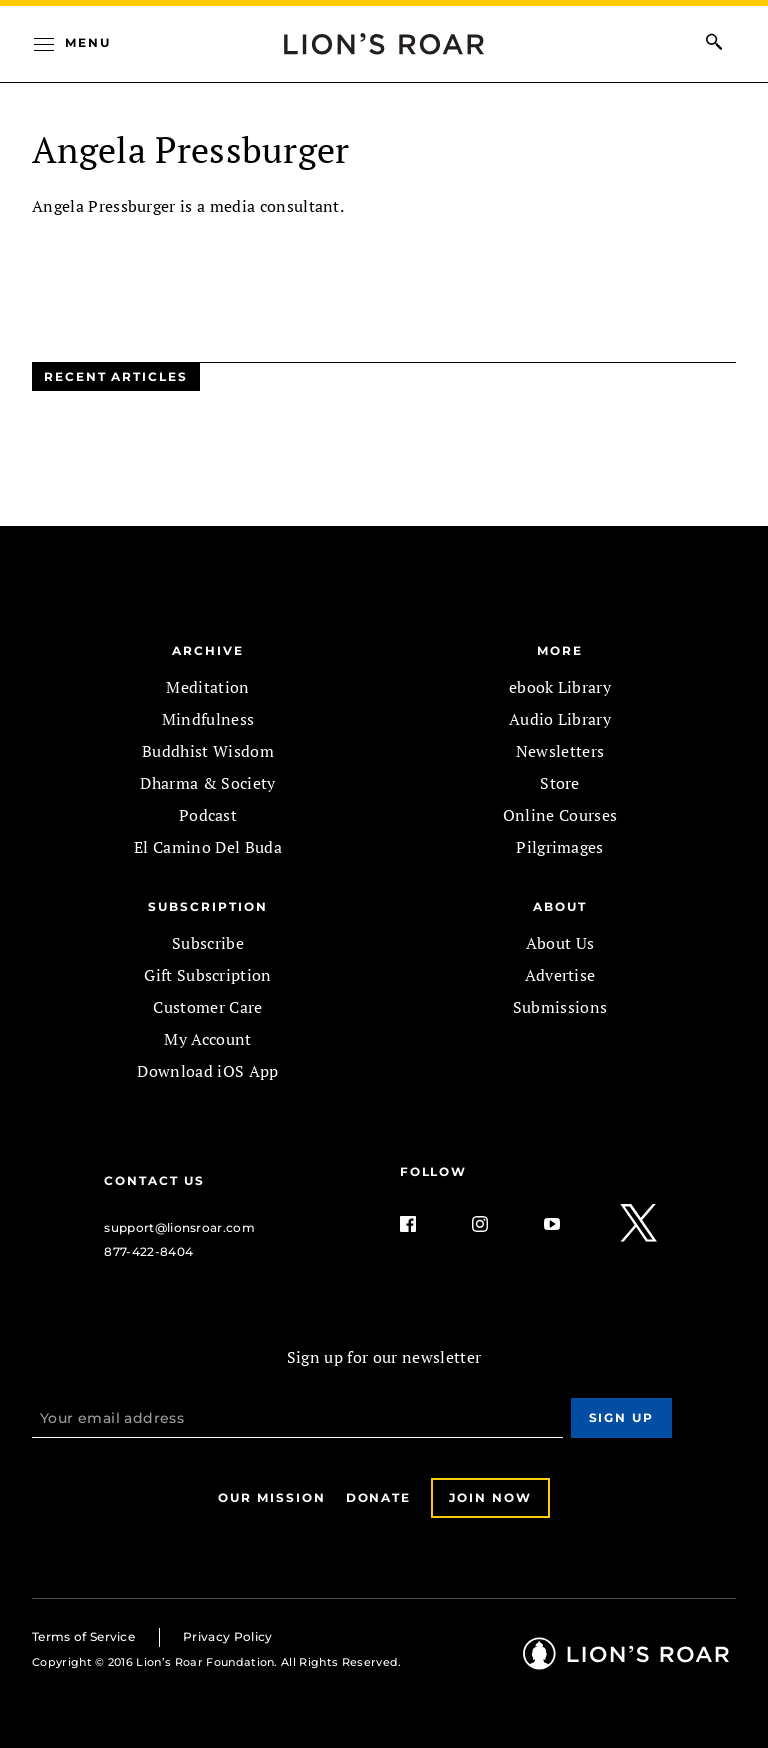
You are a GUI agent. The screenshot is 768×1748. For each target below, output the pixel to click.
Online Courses (560, 815)
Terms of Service (83, 1636)
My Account (207, 1039)
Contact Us (154, 1180)
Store (560, 783)
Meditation (207, 687)
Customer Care (207, 1007)
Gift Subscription (207, 975)
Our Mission (271, 1497)
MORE (560, 650)
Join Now (490, 1497)
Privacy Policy (227, 1636)
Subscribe (208, 943)
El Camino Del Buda (208, 847)
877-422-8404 (148, 1251)
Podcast (208, 815)
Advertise (560, 975)
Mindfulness (208, 719)
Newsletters (560, 751)
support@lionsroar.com (179, 1227)
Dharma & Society (207, 783)
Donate (379, 1497)
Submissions (560, 1007)
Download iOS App (207, 1071)
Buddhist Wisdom (208, 751)
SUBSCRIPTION (207, 906)
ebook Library (560, 687)
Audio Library (560, 719)
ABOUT (560, 906)
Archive (207, 650)
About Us (560, 943)
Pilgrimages (560, 847)
